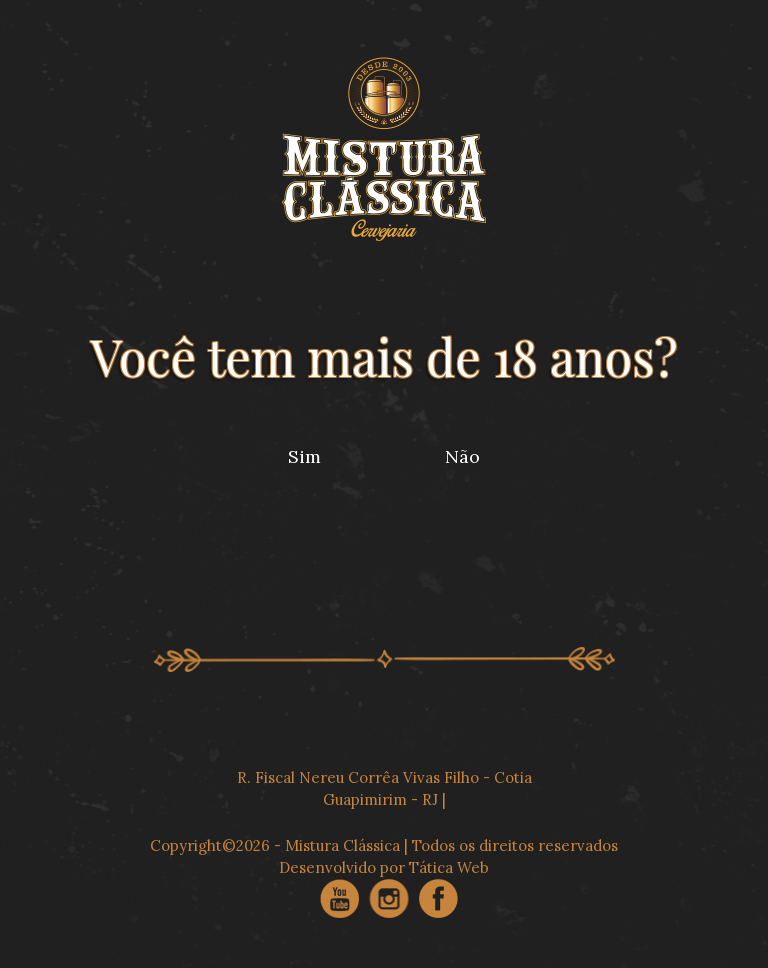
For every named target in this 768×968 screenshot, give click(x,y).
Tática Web (449, 867)
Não (462, 456)
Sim (304, 456)
